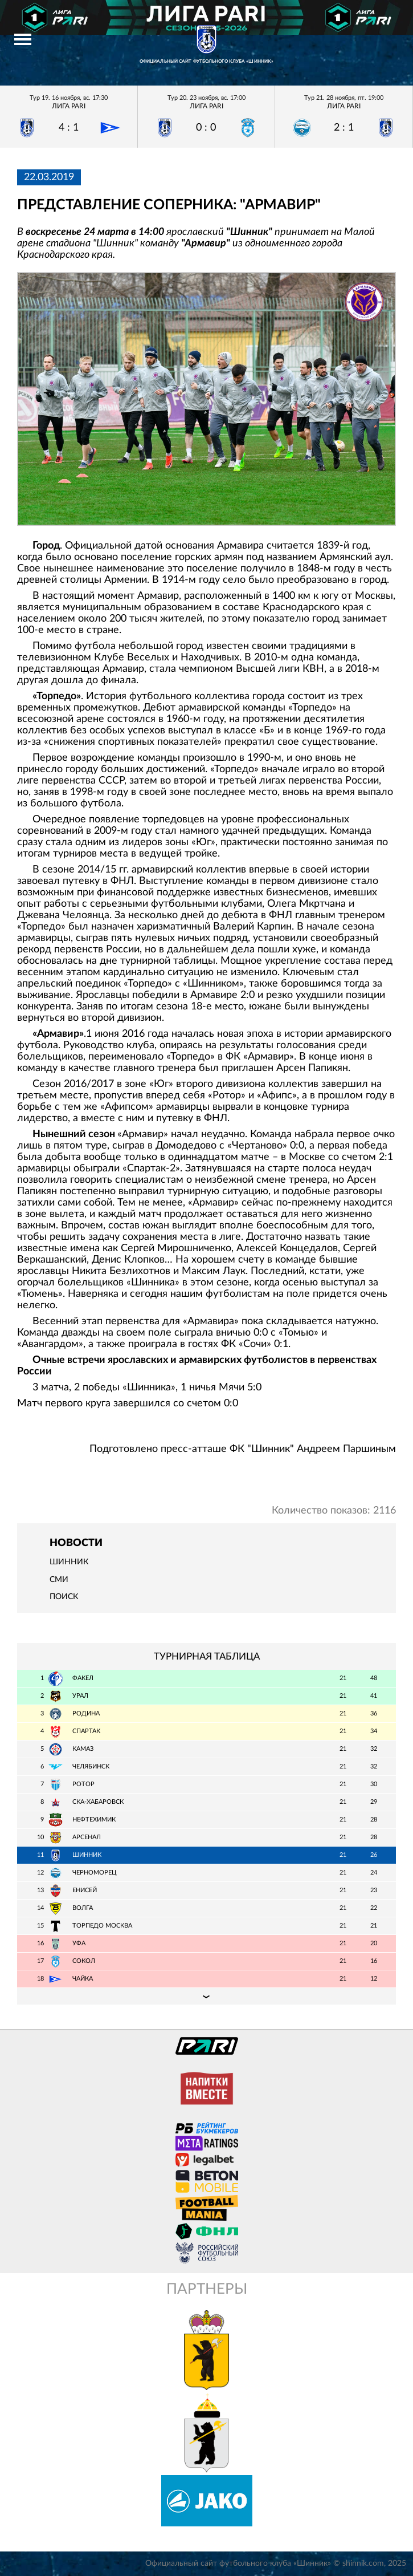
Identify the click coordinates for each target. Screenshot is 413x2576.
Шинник (69, 1562)
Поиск (64, 1597)
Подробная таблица (206, 1996)
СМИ (59, 1580)
